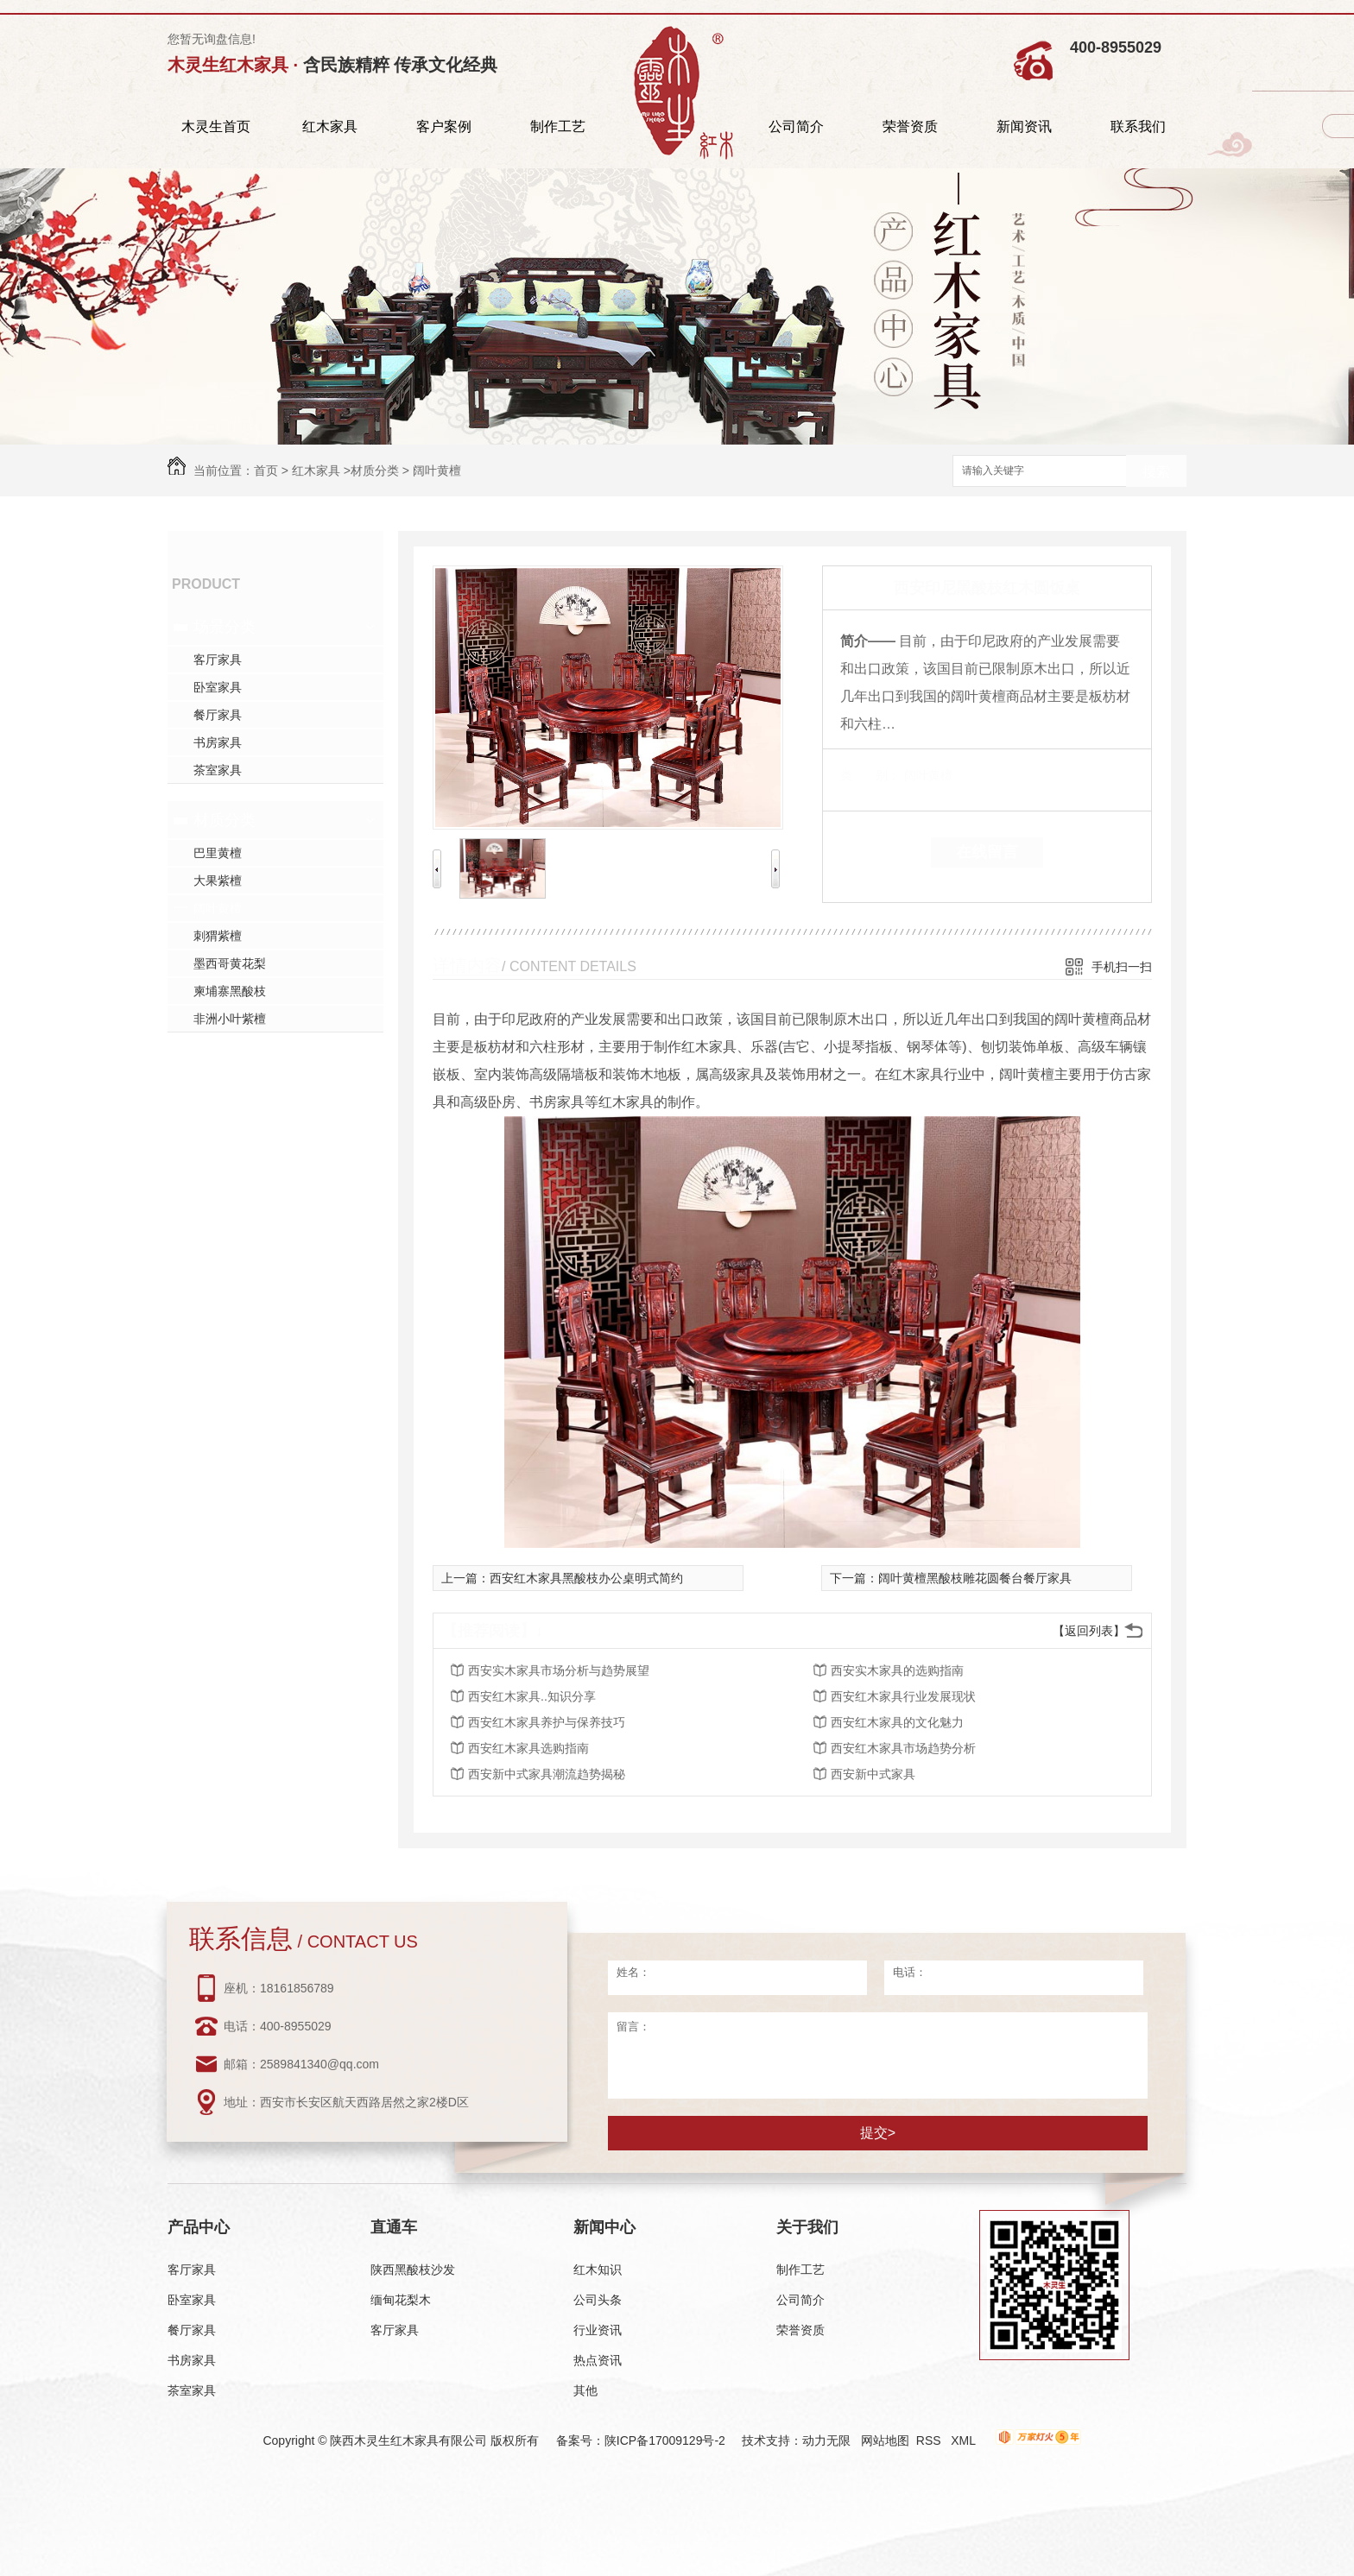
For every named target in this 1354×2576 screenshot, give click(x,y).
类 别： (870, 775)
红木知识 (597, 2269)
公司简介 (796, 126)
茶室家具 (217, 770)
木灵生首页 (215, 126)
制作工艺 (557, 126)
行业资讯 (597, 2330)
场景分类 (224, 626)
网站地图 (885, 2440)
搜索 (1156, 471)
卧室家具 (217, 687)
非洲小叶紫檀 (229, 1019)
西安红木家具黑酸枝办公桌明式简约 (586, 1578)
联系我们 (1138, 126)
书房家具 (217, 742)
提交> (877, 2132)
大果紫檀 (217, 880)
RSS (930, 2440)
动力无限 (826, 2440)
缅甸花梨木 (400, 2300)
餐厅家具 (217, 715)
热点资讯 (597, 2360)
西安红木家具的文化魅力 (897, 1722)
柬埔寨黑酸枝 (229, 991)
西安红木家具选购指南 (528, 1748)
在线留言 (987, 852)
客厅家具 (217, 659)
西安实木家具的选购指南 (897, 1670)
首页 (266, 470)
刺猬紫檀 (217, 936)
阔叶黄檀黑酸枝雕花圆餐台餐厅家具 (975, 1578)
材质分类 (375, 470)
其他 (585, 2390)
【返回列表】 (1089, 1631)
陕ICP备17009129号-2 (664, 2440)
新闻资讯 (1024, 126)
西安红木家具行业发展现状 (903, 1696)
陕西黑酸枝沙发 (412, 2269)
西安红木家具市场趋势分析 (903, 1748)
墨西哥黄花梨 (229, 963)
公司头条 (597, 2300)
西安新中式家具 (873, 1774)
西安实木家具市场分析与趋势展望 (558, 1670)
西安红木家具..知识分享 (532, 1696)
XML (964, 2440)
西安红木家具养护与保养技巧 (546, 1722)
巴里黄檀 (217, 853)
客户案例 (443, 126)
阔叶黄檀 (437, 470)
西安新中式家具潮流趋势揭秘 (546, 1774)
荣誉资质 (910, 126)
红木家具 (329, 126)
